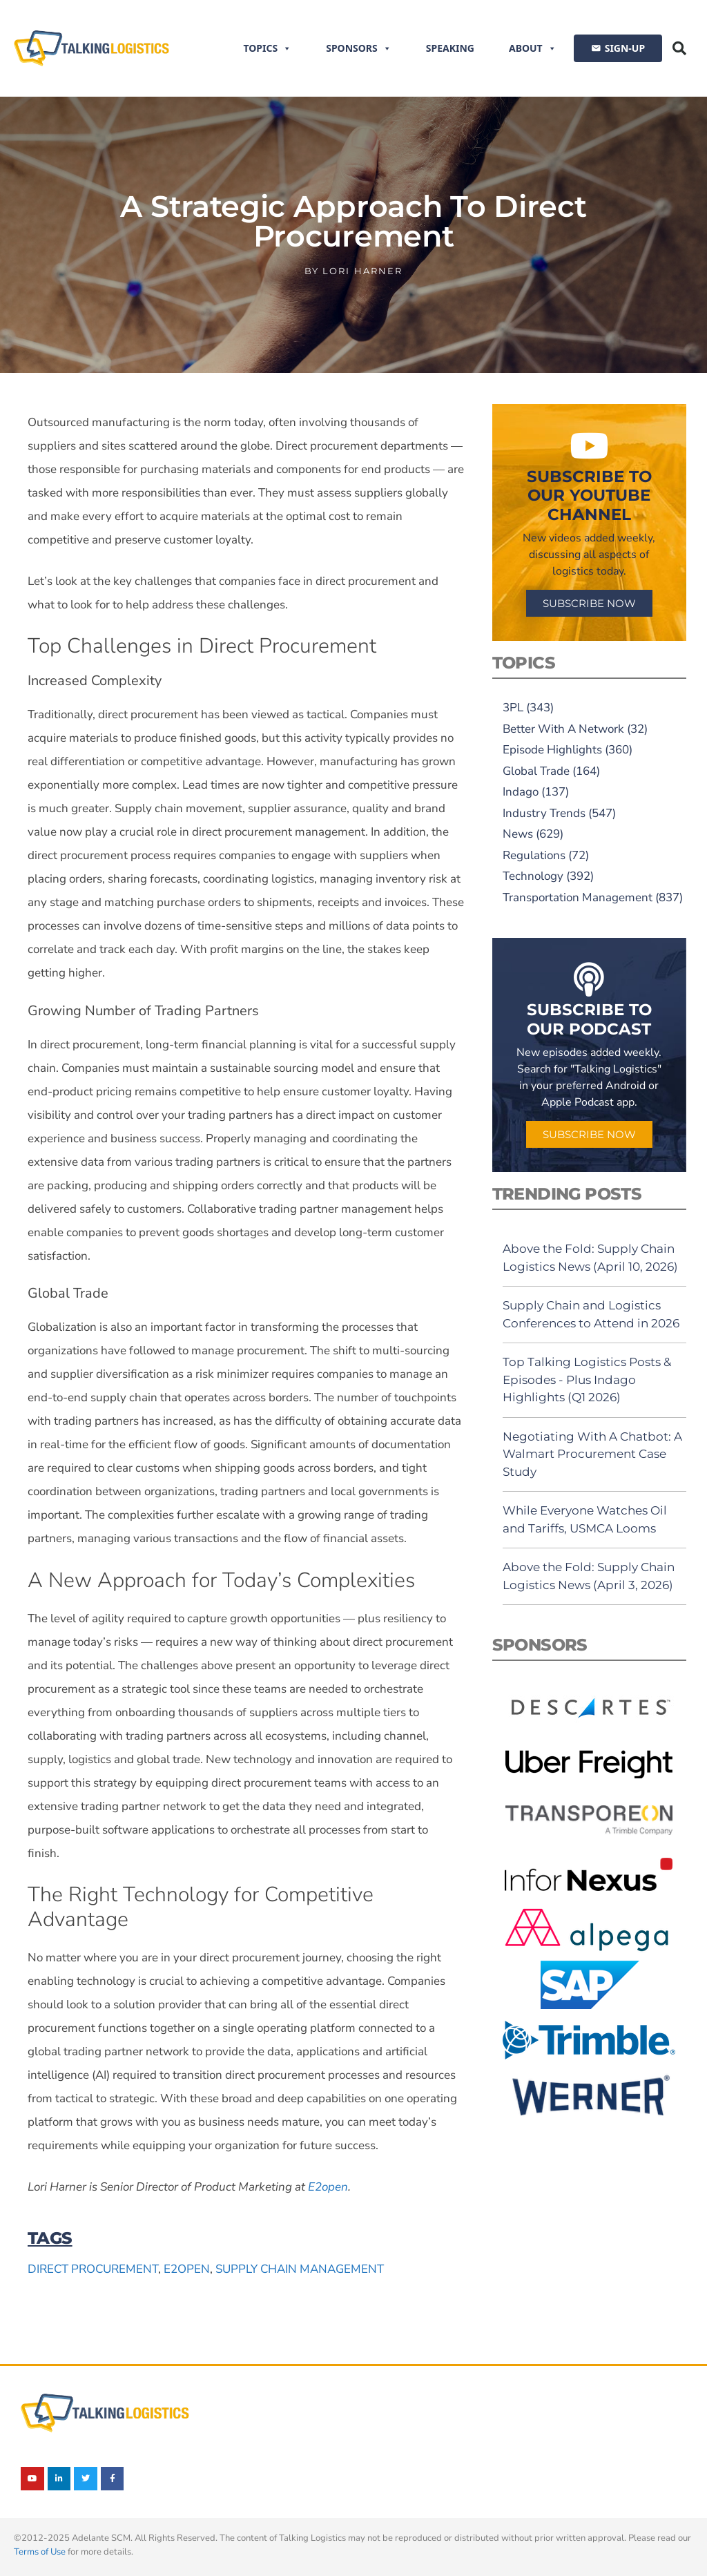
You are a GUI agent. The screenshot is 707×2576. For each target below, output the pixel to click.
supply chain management (299, 2269)
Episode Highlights (552, 750)
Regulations (534, 855)
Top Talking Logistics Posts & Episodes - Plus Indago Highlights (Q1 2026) (587, 1379)
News (518, 834)
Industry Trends (544, 813)
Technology (533, 876)
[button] (679, 48)
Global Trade (536, 771)
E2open (328, 2187)
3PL (513, 707)
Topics (267, 48)
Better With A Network (563, 729)
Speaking (450, 48)
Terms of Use (40, 2552)
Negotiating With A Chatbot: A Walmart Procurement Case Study (592, 1454)
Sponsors (358, 48)
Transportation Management (577, 897)
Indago (521, 792)
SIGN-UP (625, 48)
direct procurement (93, 2269)
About (532, 48)
